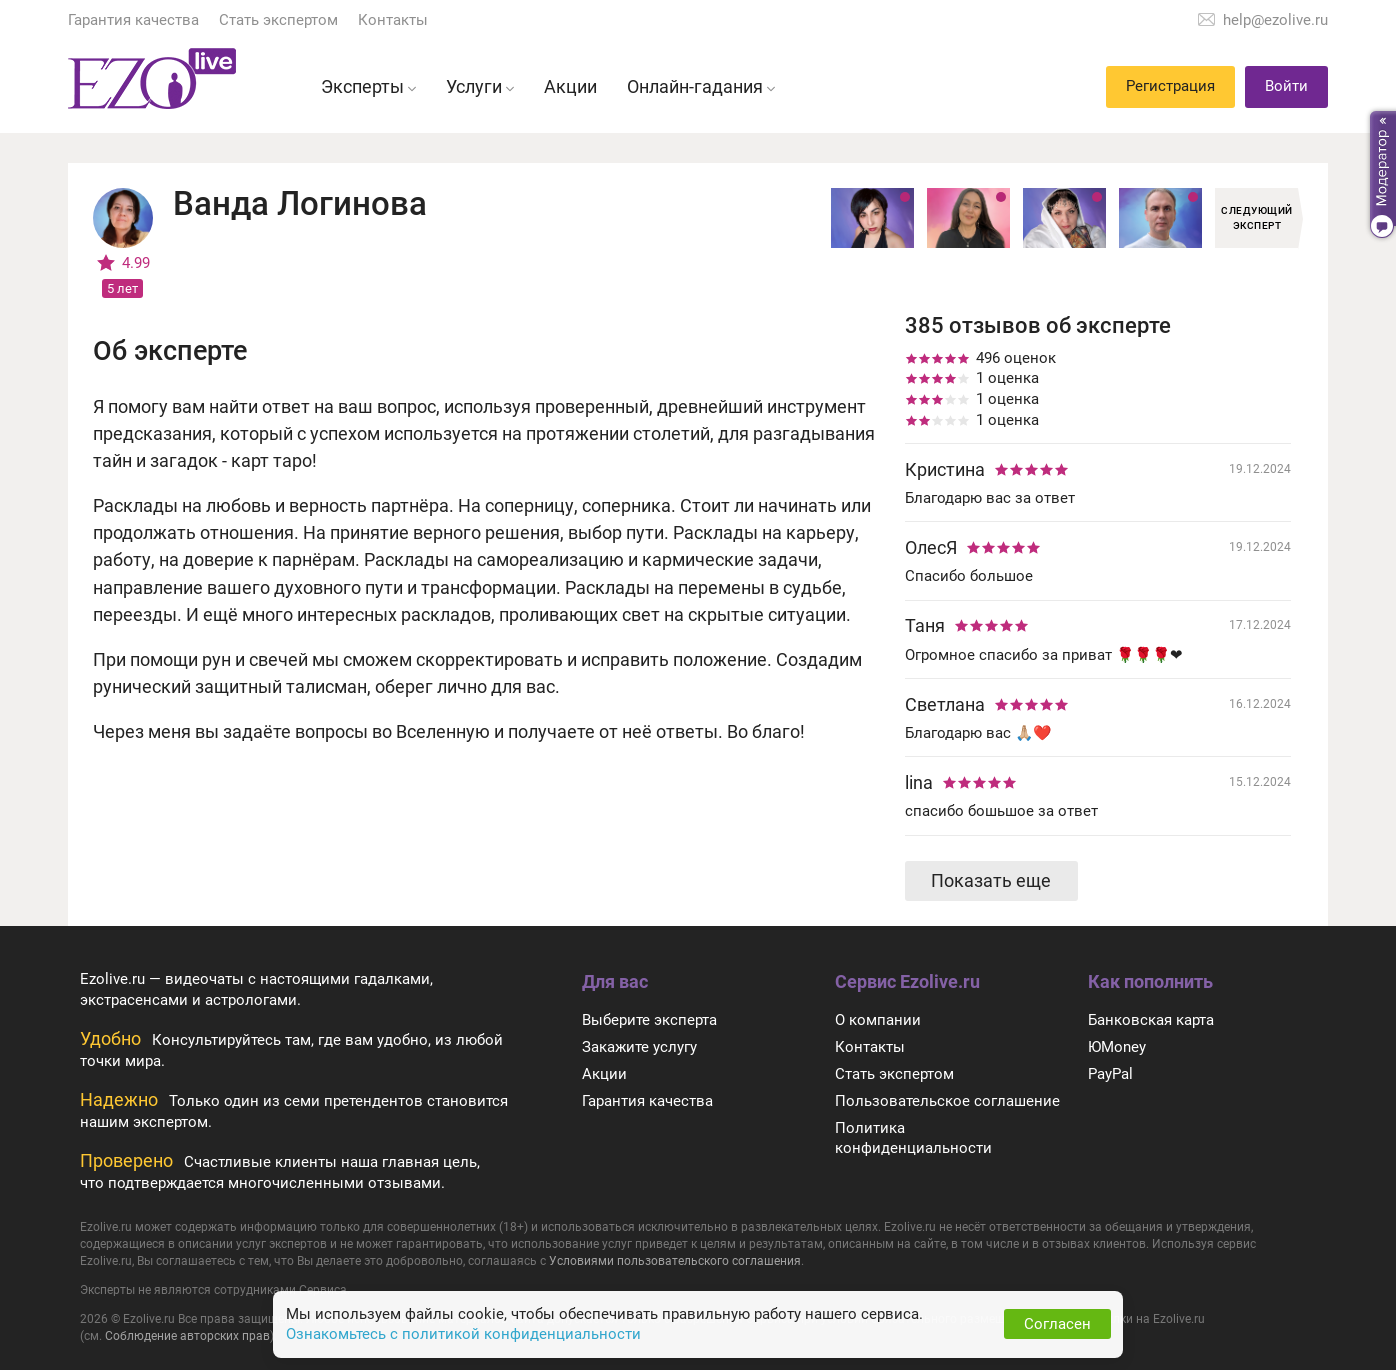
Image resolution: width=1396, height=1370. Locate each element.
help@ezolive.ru (1275, 20)
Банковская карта (1151, 1020)
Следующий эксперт (1257, 218)
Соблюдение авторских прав (187, 1336)
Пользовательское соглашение (947, 1101)
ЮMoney (1117, 1047)
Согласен (1057, 1324)
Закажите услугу (639, 1047)
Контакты (393, 20)
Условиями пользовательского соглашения (675, 1261)
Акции (604, 1074)
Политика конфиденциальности (913, 1138)
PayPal (1110, 1074)
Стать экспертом (278, 20)
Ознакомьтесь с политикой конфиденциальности (463, 1334)
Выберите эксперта (649, 1020)
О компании (878, 1020)
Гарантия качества (133, 20)
